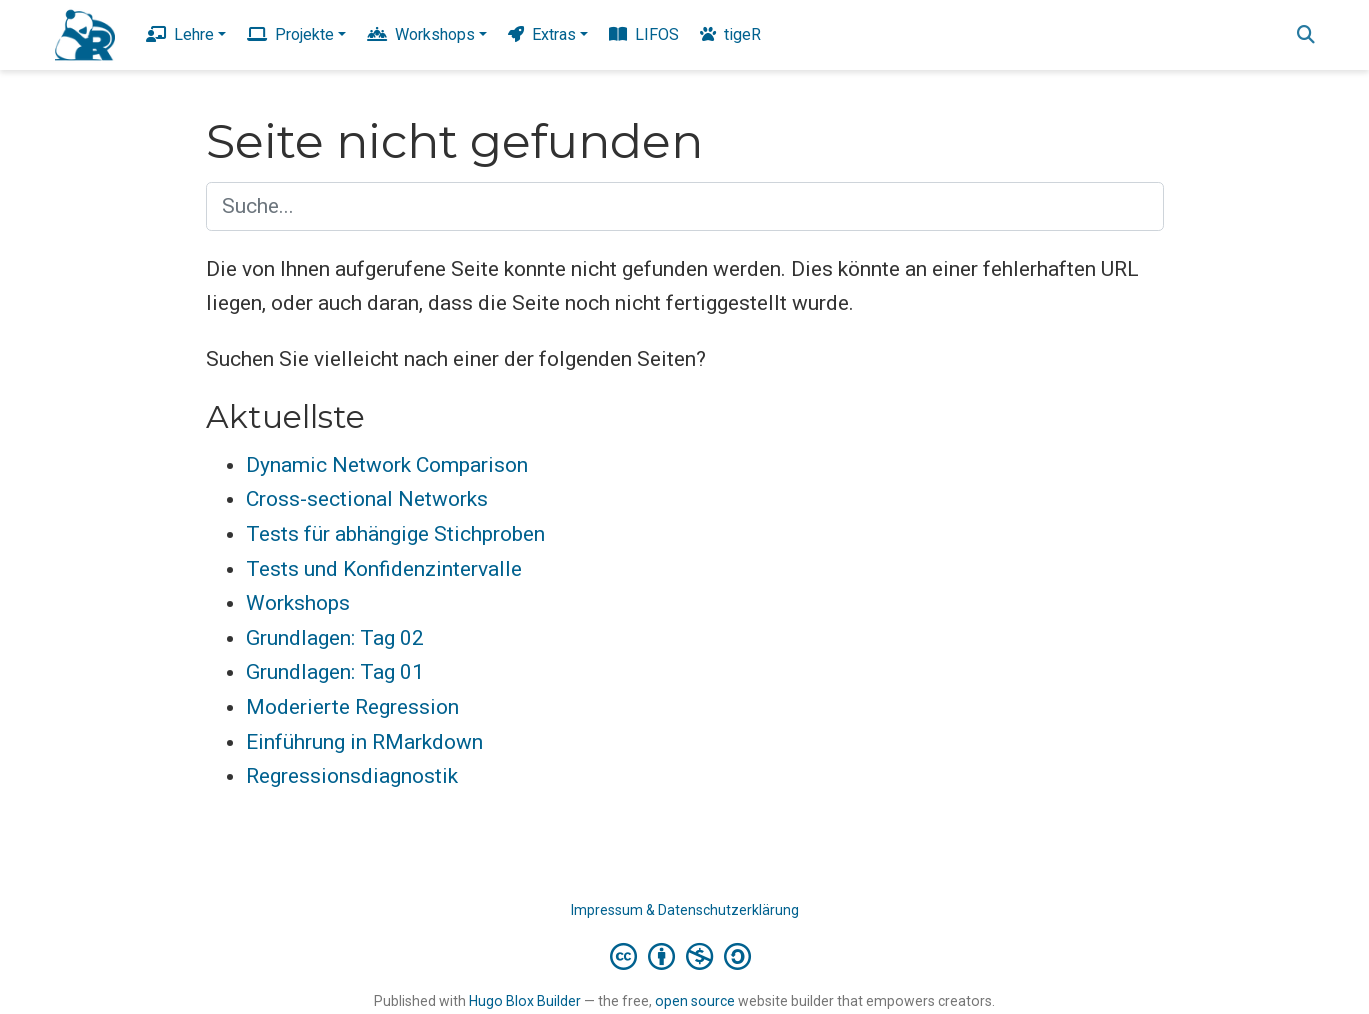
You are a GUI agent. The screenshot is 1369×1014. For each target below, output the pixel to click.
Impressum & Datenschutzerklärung (685, 910)
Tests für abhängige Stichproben (395, 534)
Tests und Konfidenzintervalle (384, 569)
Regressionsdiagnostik (352, 776)
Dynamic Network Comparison (387, 465)
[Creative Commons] (684, 956)
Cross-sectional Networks (367, 499)
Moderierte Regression (352, 707)
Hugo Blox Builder (525, 1001)
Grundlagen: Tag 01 (335, 672)
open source (695, 1001)
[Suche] (1306, 35)
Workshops (298, 603)
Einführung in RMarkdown (364, 742)
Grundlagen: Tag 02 (335, 638)
